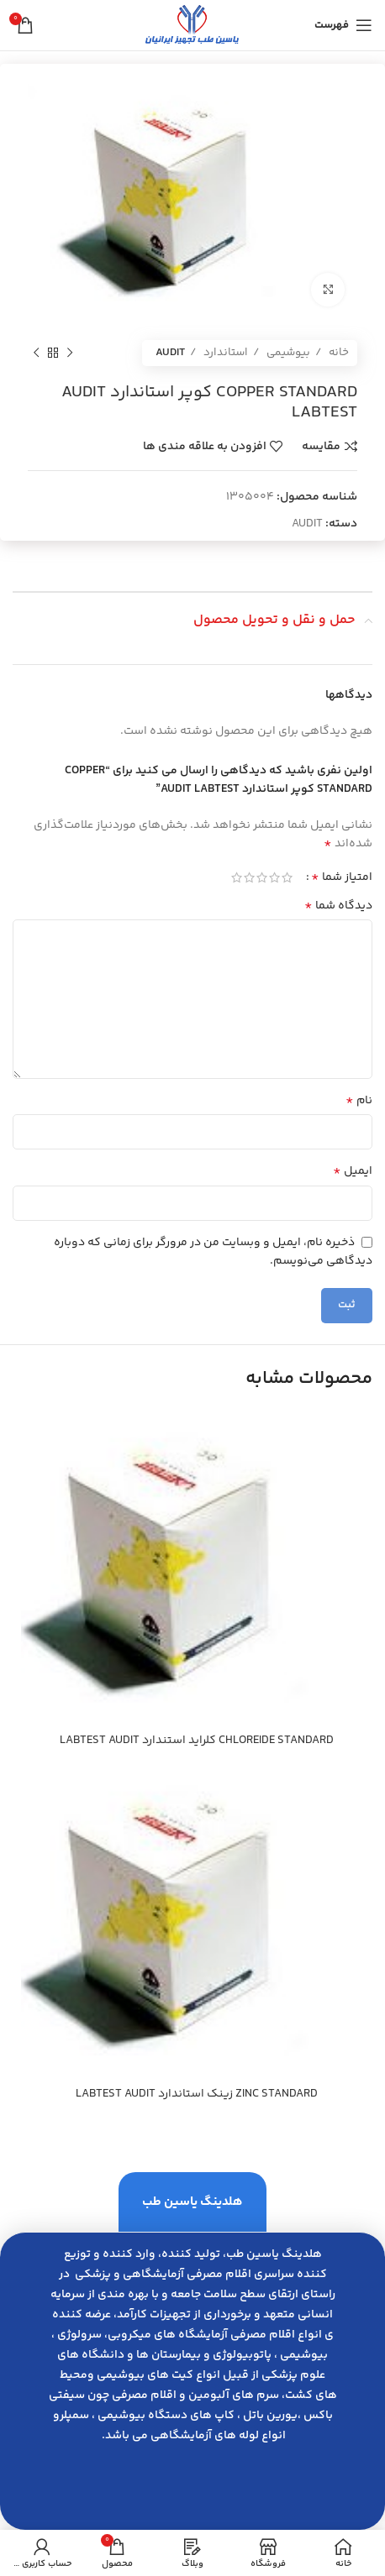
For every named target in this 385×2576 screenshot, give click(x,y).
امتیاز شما (341, 877)
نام (358, 1101)
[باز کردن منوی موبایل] (343, 25)
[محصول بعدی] (36, 353)
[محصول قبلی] (69, 353)
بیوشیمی (287, 352)
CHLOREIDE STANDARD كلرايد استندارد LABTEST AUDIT (197, 1740)
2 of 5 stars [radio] (274, 877)
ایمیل (352, 1171)
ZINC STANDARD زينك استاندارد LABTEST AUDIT (197, 2094)
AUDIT (170, 352)
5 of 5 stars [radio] (236, 877)
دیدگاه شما (338, 906)
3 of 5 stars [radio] (262, 877)
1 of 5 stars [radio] (287, 877)
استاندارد (224, 352)
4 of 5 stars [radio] (249, 877)
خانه (337, 352)
